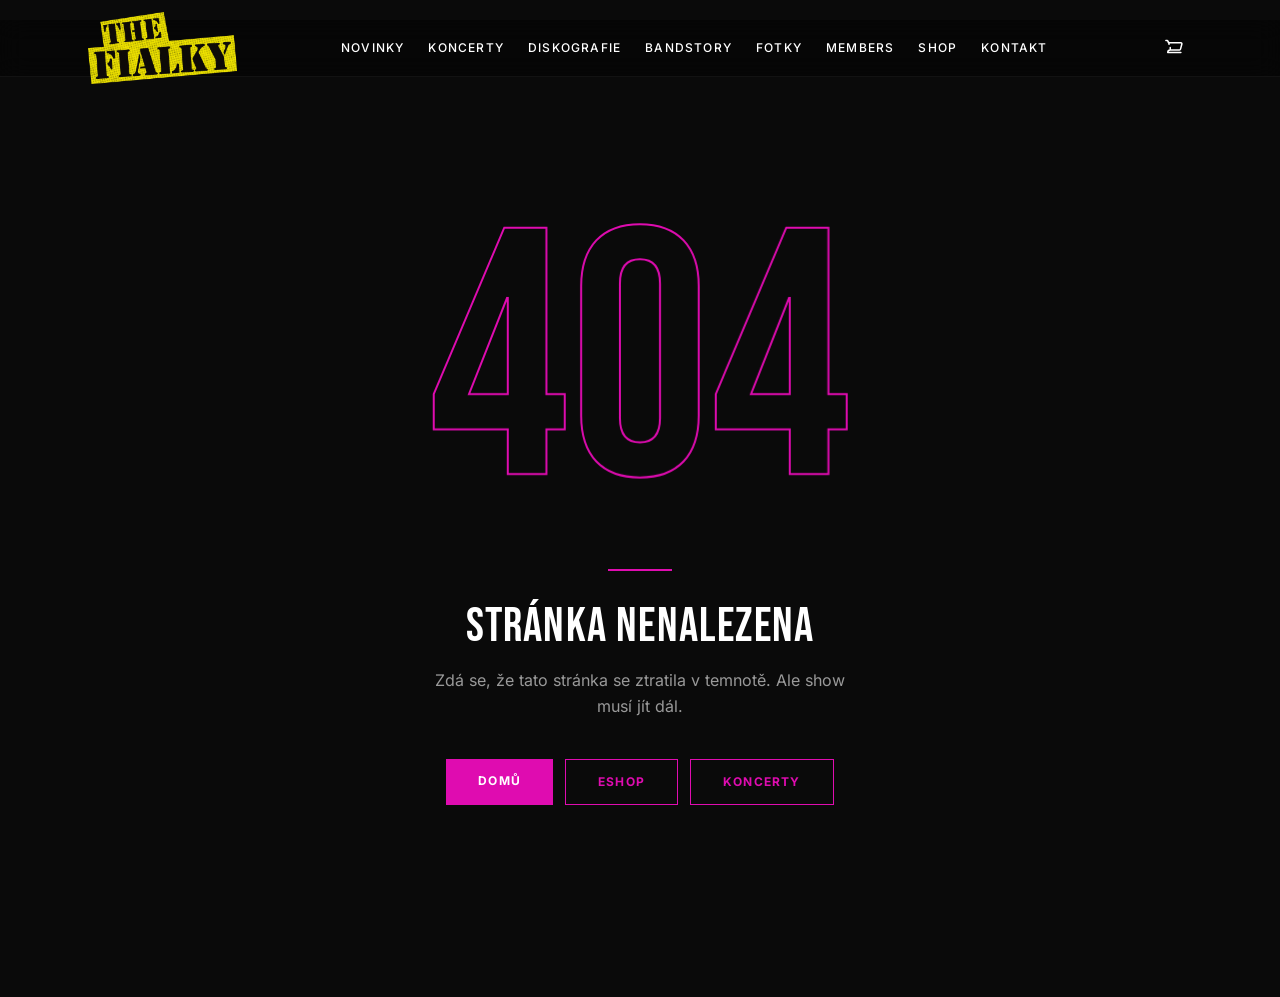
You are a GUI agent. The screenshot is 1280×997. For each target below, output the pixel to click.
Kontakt (1014, 47)
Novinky (372, 47)
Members (860, 47)
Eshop (621, 781)
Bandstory (688, 47)
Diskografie (574, 47)
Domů (499, 780)
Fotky (779, 47)
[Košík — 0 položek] (1174, 48)
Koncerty (466, 47)
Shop (937, 47)
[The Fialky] (162, 48)
